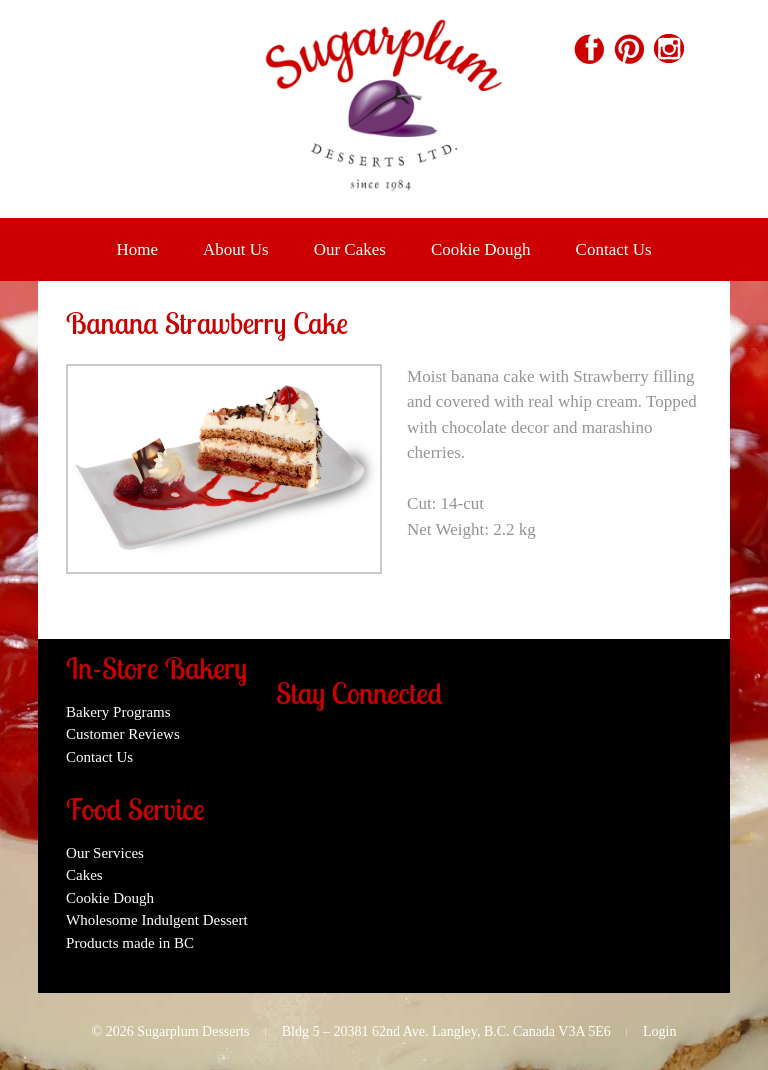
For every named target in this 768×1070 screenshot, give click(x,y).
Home (137, 249)
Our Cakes (350, 249)
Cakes (84, 875)
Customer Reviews (123, 734)
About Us (236, 249)
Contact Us (614, 249)
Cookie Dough (481, 249)
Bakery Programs (118, 712)
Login (659, 1031)
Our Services (105, 853)
